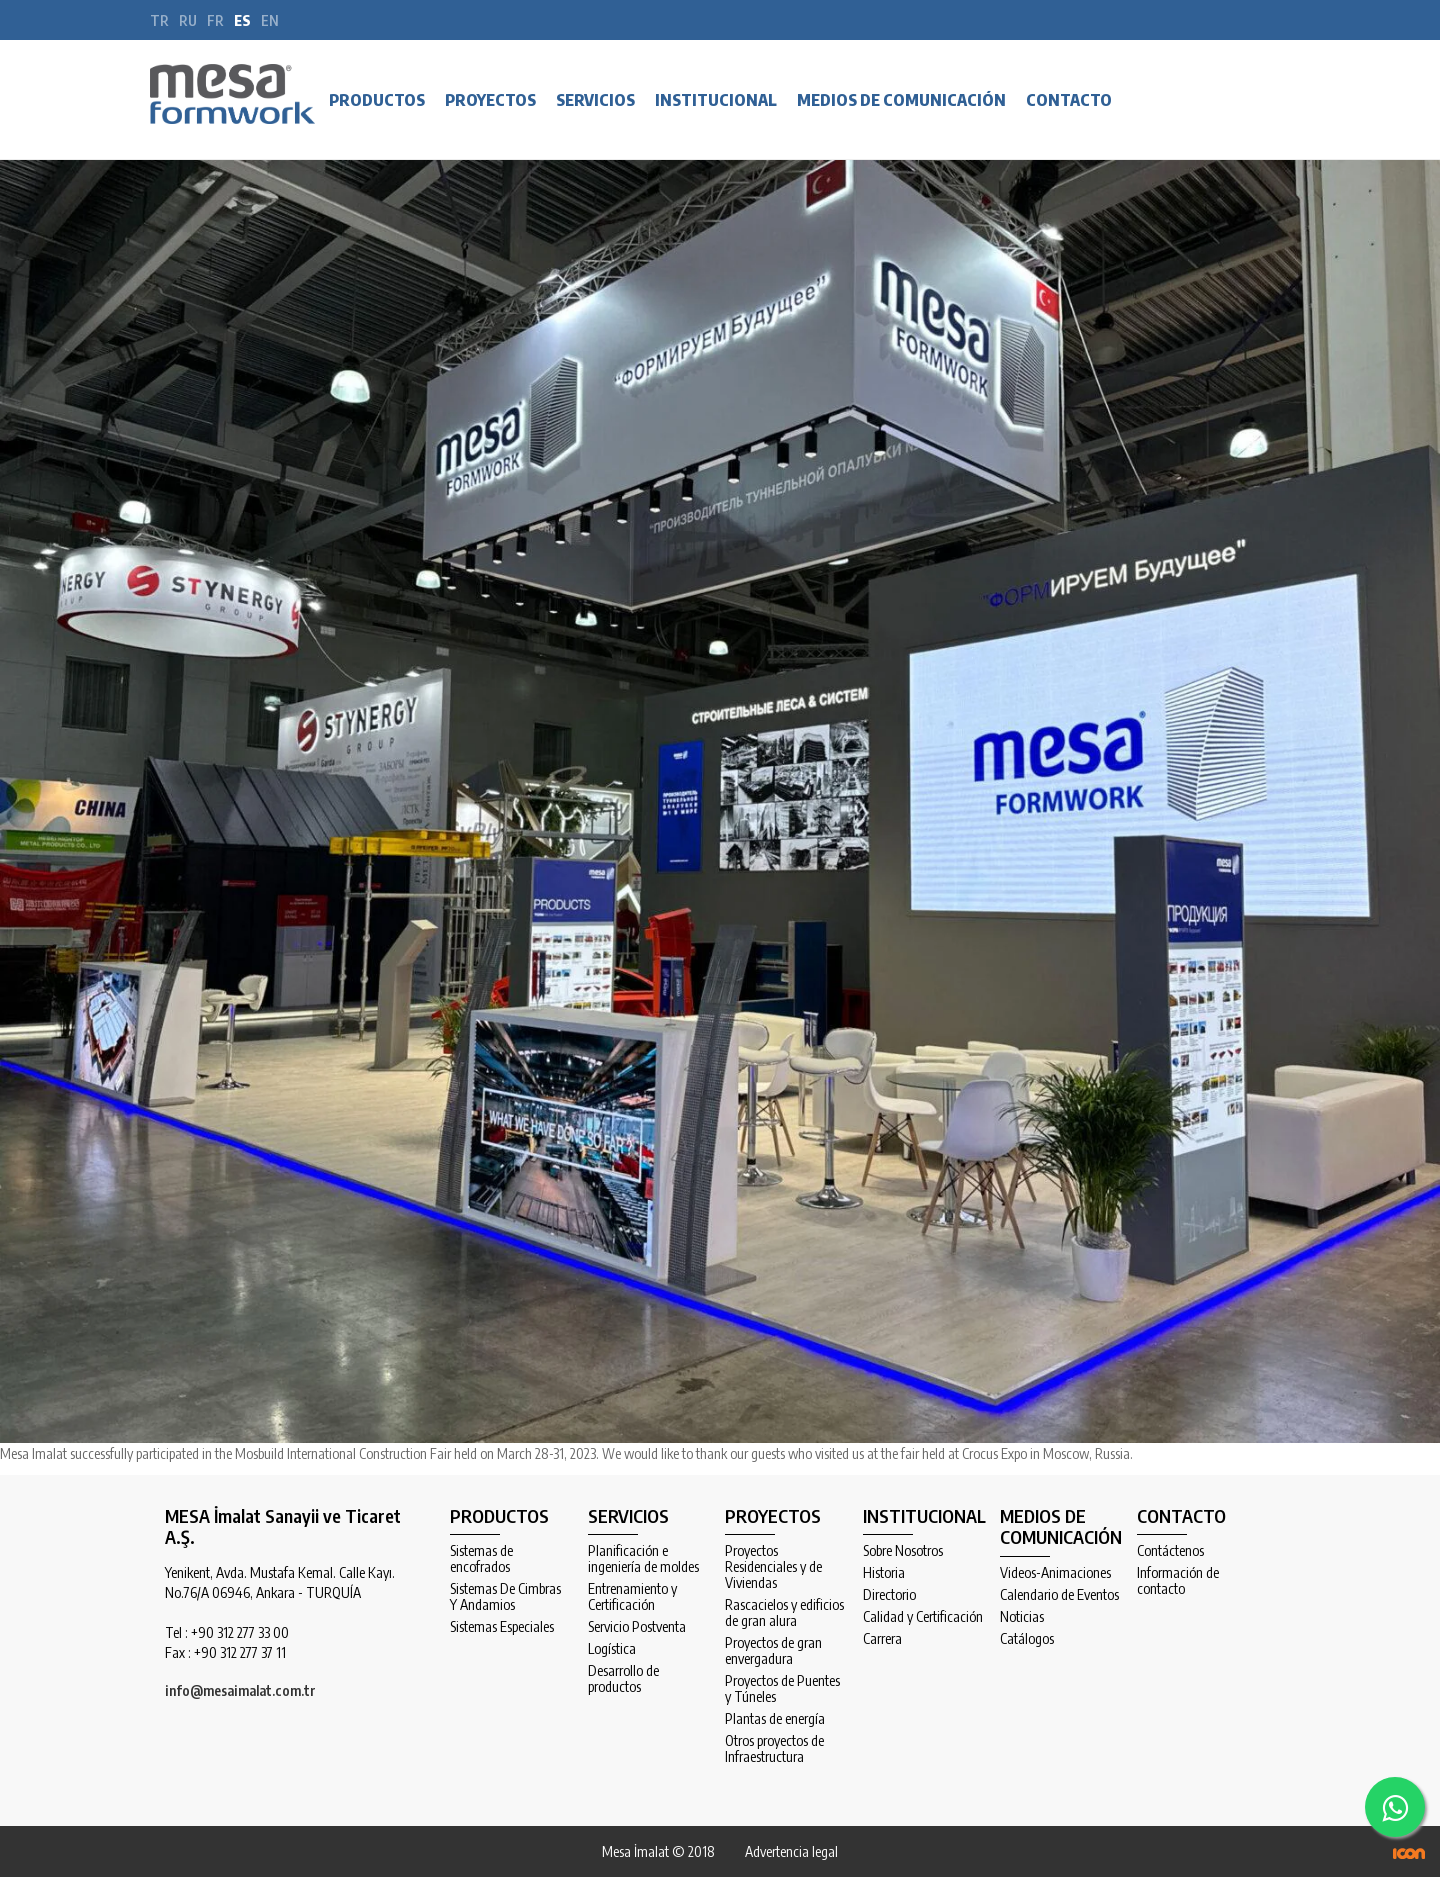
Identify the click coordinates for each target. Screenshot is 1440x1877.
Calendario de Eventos (1059, 1595)
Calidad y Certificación (923, 1617)
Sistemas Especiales (502, 1627)
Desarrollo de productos (623, 1679)
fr (215, 20)
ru (188, 20)
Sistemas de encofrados (481, 1559)
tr (159, 20)
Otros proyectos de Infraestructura (774, 1749)
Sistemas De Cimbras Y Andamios (505, 1597)
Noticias (1022, 1617)
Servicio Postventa (637, 1627)
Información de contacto (1178, 1581)
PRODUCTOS (377, 100)
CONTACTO (1069, 100)
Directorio (889, 1595)
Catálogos (1027, 1639)
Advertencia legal (791, 1851)
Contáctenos (1170, 1551)
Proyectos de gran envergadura (773, 1651)
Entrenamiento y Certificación (632, 1597)
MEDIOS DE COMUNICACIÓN (901, 100)
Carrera (882, 1639)
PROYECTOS (490, 100)
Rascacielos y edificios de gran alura (784, 1613)
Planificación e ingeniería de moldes (643, 1559)
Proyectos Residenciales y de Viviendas (773, 1567)
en (270, 20)
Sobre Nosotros (903, 1551)
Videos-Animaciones (1055, 1573)
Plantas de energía (775, 1719)
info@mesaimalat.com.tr (240, 1690)
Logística (612, 1649)
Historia (884, 1573)
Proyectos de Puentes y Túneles (782, 1689)
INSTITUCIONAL (716, 100)
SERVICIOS (595, 100)
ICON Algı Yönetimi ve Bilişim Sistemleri (1409, 1853)
